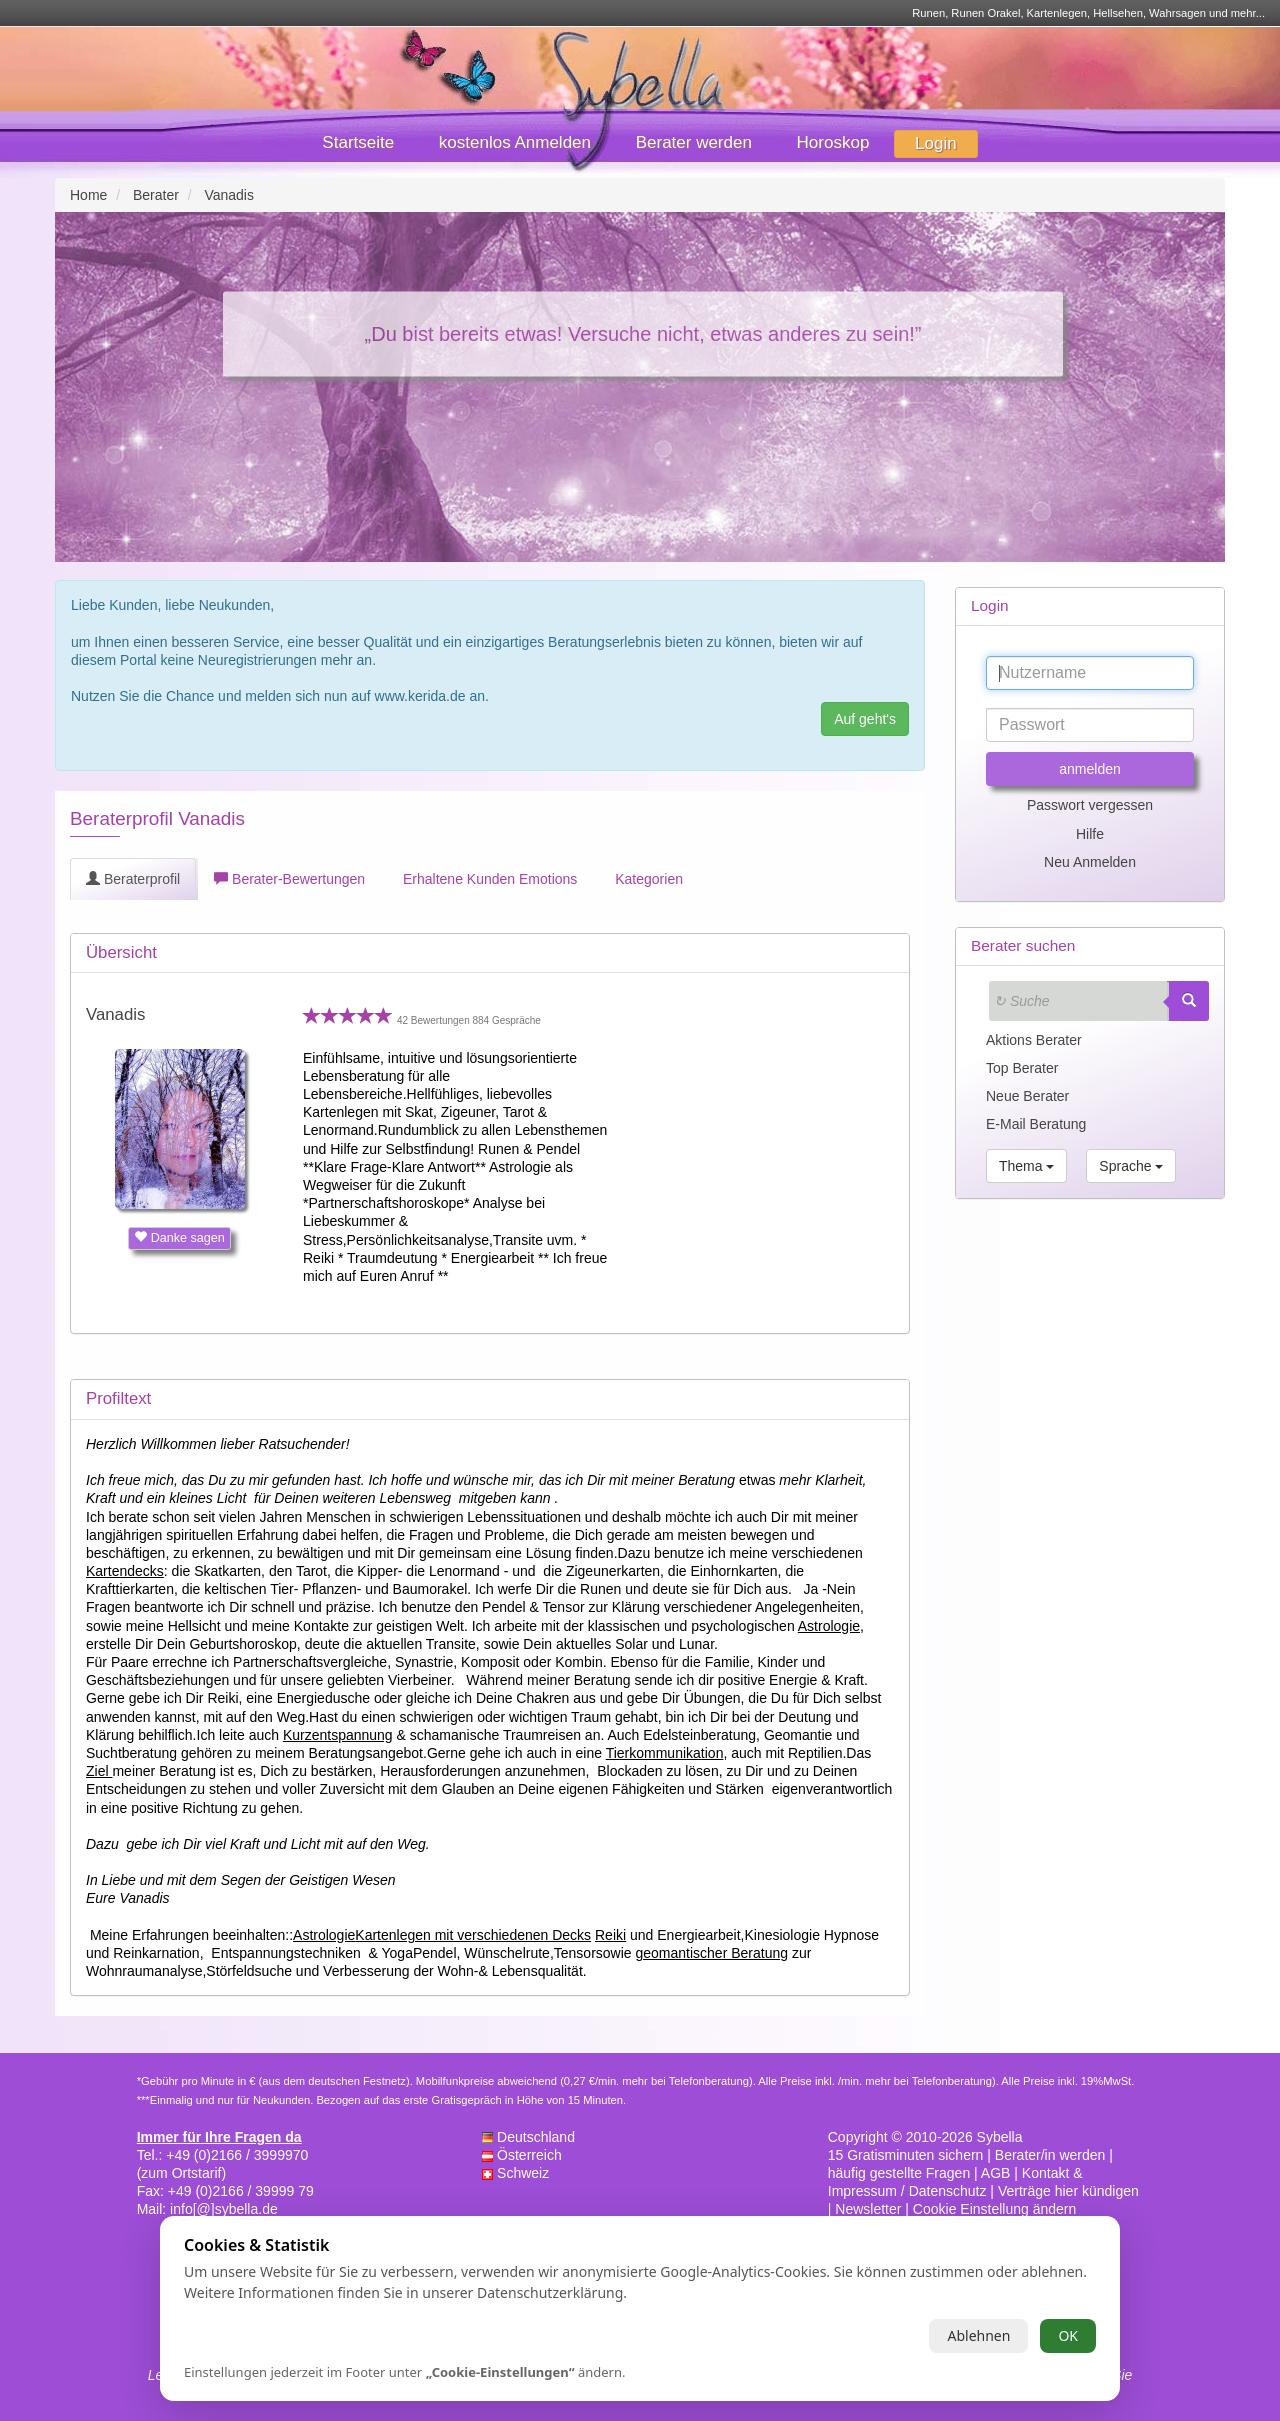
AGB (996, 2173)
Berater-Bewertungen (289, 879)
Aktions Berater (1034, 1040)
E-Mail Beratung (1036, 1124)
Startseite (358, 142)
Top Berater (1022, 1068)
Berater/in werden (1050, 2155)
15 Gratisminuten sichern (906, 2155)
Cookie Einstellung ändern (994, 2209)
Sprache (1131, 1166)
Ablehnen (978, 2335)
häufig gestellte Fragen (899, 2173)
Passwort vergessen (1090, 805)
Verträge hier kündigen (1068, 2191)
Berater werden (694, 142)
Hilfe (1090, 834)
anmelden (1090, 769)
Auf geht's (865, 719)
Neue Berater (1027, 1096)
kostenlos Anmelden (515, 142)
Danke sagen (179, 1238)
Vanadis (115, 1014)
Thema (1026, 1166)
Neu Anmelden (1090, 862)
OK (1068, 2335)
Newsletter (868, 2209)
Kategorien (647, 879)
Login (936, 143)
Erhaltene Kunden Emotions (488, 879)
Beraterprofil (133, 879)
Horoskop (833, 142)
